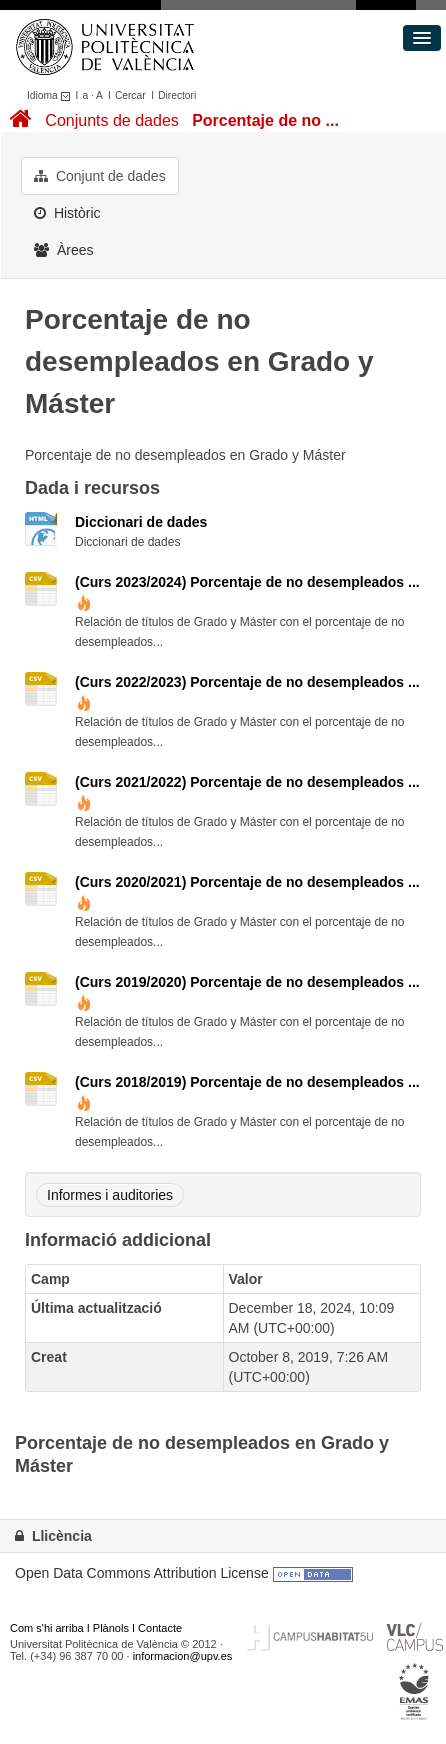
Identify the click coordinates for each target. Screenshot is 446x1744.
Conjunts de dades (111, 120)
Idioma (51, 95)
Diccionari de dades (141, 522)
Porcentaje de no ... (265, 120)
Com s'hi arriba (47, 1628)
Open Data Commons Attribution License (142, 1573)
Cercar (130, 95)
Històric (67, 213)
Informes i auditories (110, 1195)
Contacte (160, 1628)
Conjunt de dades (100, 176)
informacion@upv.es (183, 1656)
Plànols (111, 1628)
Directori (177, 95)
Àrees (63, 250)
